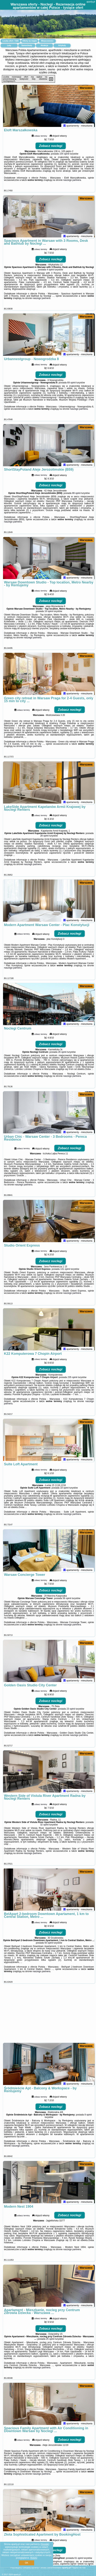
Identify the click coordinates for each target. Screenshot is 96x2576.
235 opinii (72, 1450)
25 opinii (50, 2460)
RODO (33, 2558)
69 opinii (71, 400)
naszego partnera (72, 186)
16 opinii (48, 641)
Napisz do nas (79, 2567)
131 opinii (65, 1335)
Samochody (26, 45)
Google (45, 2544)
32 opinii (44, 1922)
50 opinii (48, 2046)
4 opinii (50, 281)
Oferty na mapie (29, 41)
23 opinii (71, 1800)
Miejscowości (47, 41)
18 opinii (64, 1566)
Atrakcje (44, 45)
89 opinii (76, 517)
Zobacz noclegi (50, 152)
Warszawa (86, 87)
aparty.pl (91, 1)
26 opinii (62, 1106)
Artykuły (62, 45)
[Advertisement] (48, 2118)
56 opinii (67, 1683)
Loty (9, 45)
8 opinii (88, 2224)
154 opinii (64, 160)
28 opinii (44, 878)
